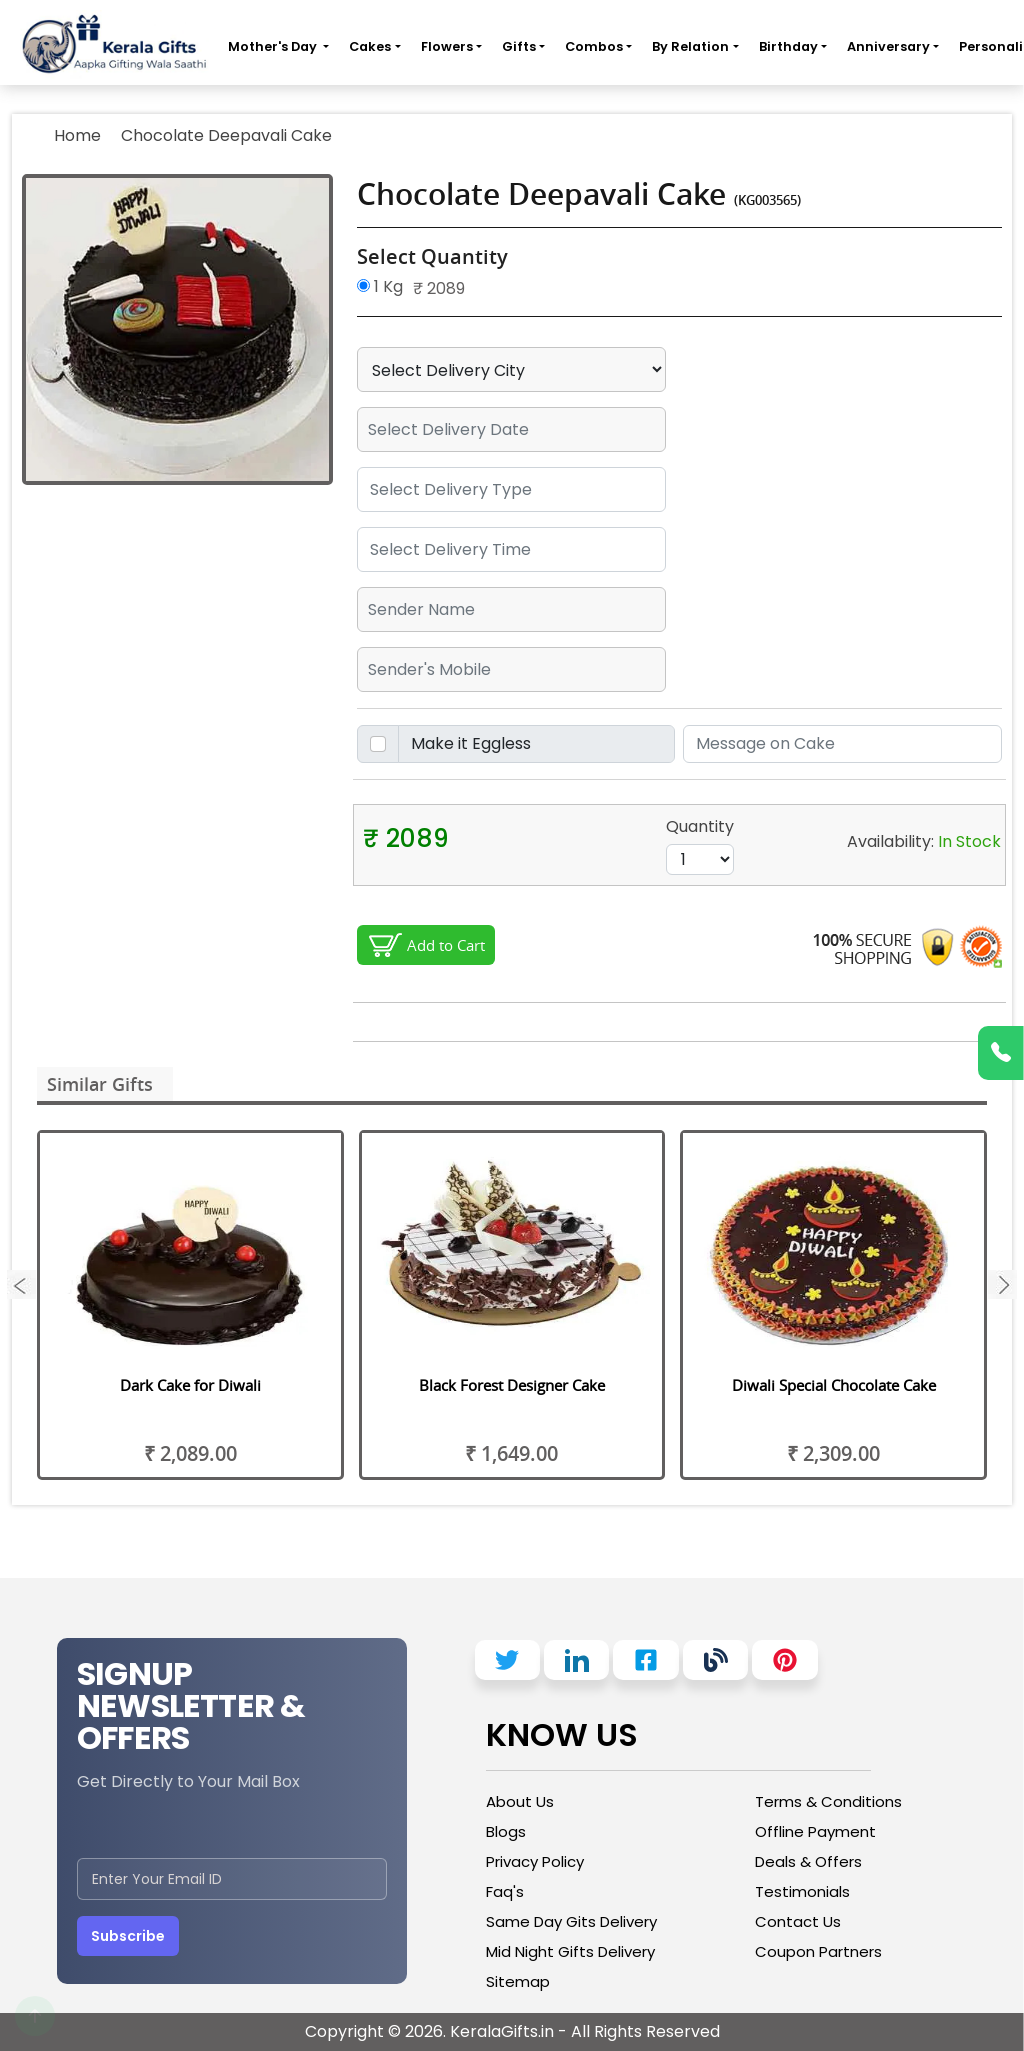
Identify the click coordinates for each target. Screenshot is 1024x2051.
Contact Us (798, 1921)
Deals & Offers (808, 1861)
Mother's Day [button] (274, 46)
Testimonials (802, 1891)
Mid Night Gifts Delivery (570, 1951)
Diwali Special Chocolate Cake (834, 1385)
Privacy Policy (535, 1861)
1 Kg (380, 286)
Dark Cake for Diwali (190, 1385)
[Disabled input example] (537, 744)
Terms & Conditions (828, 1801)
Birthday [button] (788, 46)
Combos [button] (594, 46)
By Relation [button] (690, 46)
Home (77, 135)
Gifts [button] (519, 46)
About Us (520, 1801)
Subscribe (128, 1936)
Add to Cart (446, 945)
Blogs (506, 1831)
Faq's (505, 1891)
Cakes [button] (370, 46)
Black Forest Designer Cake (512, 1385)
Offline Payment (815, 1831)
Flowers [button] (447, 46)
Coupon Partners (818, 1951)
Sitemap (518, 1981)
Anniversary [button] (888, 46)
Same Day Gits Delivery (571, 1921)
